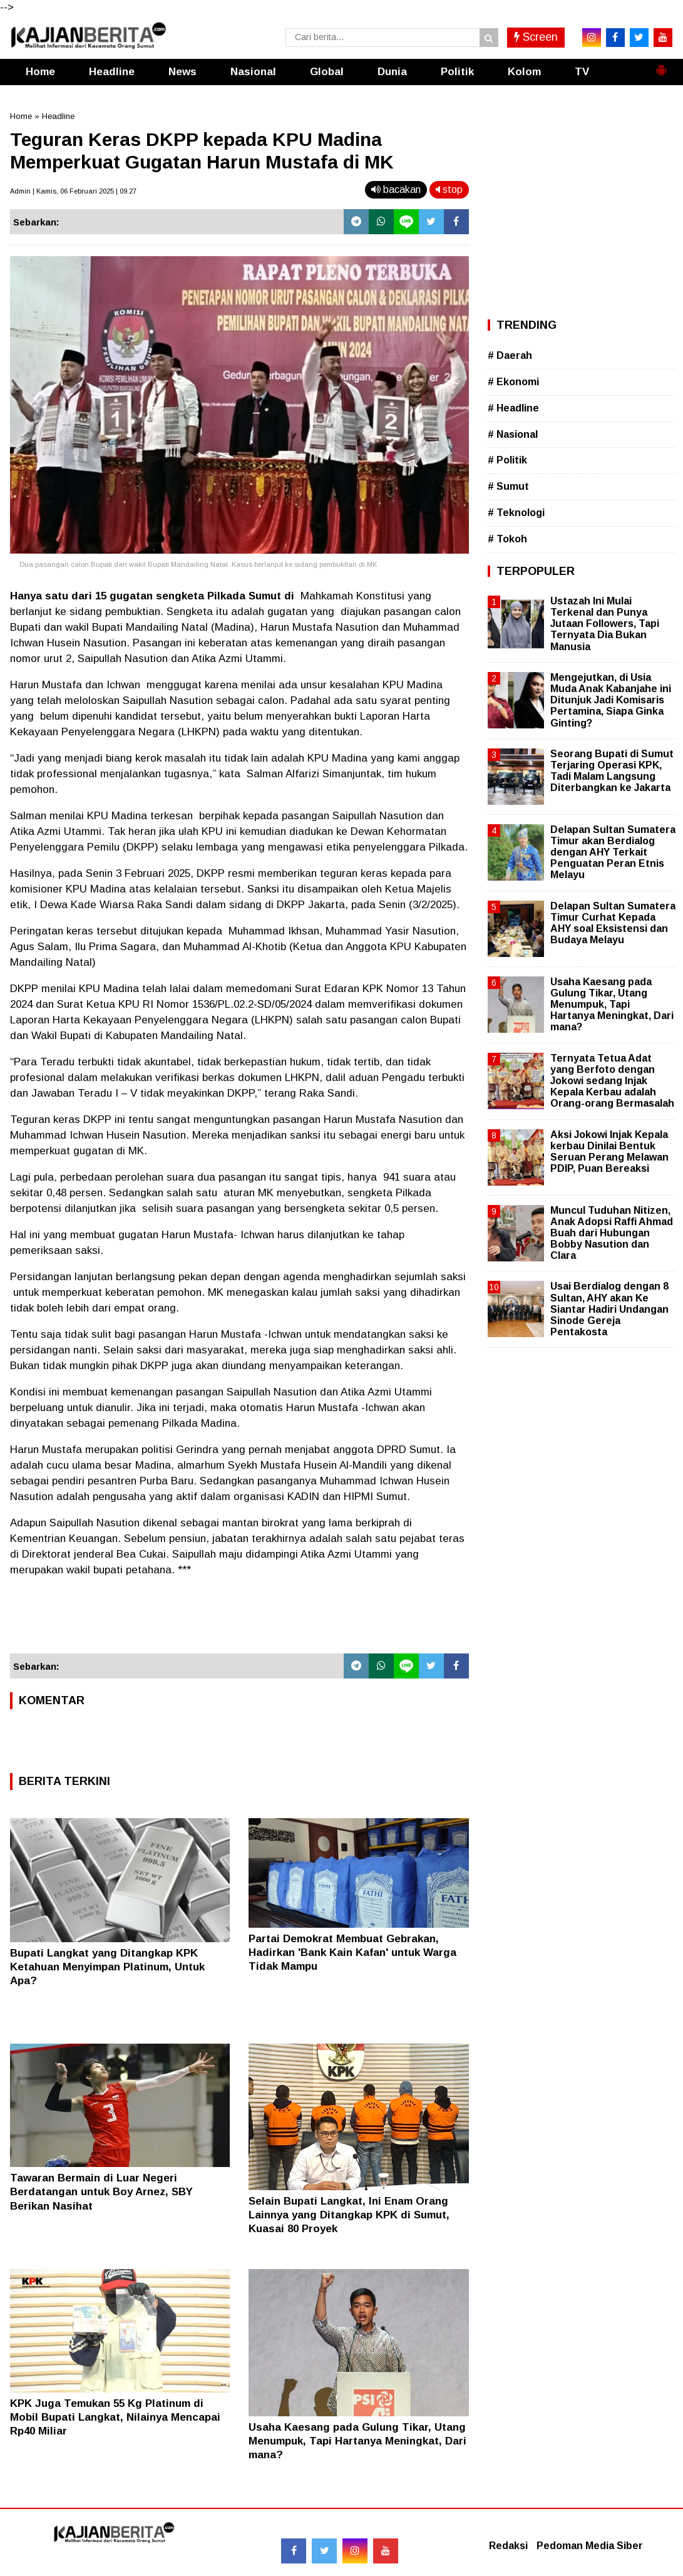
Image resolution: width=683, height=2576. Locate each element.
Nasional (253, 72)
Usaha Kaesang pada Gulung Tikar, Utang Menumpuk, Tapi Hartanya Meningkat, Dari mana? (357, 2441)
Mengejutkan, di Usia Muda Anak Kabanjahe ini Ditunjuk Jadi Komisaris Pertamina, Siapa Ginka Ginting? (610, 700)
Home (40, 72)
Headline (112, 72)
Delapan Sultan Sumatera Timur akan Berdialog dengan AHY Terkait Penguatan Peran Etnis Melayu (612, 852)
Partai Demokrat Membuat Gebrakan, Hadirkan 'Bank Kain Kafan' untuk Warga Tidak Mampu (352, 1952)
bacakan (396, 189)
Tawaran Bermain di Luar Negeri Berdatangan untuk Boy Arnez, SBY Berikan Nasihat (101, 2191)
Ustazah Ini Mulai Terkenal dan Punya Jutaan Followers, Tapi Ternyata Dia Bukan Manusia (604, 624)
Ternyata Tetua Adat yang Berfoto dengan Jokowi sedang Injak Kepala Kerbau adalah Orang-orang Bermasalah (612, 1081)
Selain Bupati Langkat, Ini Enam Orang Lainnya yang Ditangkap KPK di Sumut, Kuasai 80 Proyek (349, 2215)
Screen (536, 37)
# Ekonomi (513, 381)
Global (327, 72)
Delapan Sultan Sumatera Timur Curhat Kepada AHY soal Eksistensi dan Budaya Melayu (612, 923)
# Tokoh (507, 539)
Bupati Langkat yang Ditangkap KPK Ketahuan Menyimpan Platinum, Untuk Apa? (107, 1967)
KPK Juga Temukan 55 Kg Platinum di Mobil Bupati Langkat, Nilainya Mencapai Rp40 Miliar (115, 2417)
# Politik (507, 460)
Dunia (392, 72)
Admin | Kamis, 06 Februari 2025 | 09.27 (73, 191)
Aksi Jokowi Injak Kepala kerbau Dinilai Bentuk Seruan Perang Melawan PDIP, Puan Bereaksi (609, 1151)
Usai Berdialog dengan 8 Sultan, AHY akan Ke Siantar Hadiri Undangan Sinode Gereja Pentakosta (609, 1309)
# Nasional (513, 434)
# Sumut (508, 486)
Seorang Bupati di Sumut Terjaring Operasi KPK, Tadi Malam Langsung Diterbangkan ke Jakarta (612, 771)
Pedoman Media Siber (590, 2545)
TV (582, 72)
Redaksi (508, 2545)
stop (449, 189)
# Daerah (510, 355)
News (182, 72)
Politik (457, 72)
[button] (661, 65)
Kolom (524, 72)
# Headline (513, 408)
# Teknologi (516, 512)
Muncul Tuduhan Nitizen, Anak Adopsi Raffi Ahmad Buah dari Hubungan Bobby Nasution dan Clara (611, 1233)
